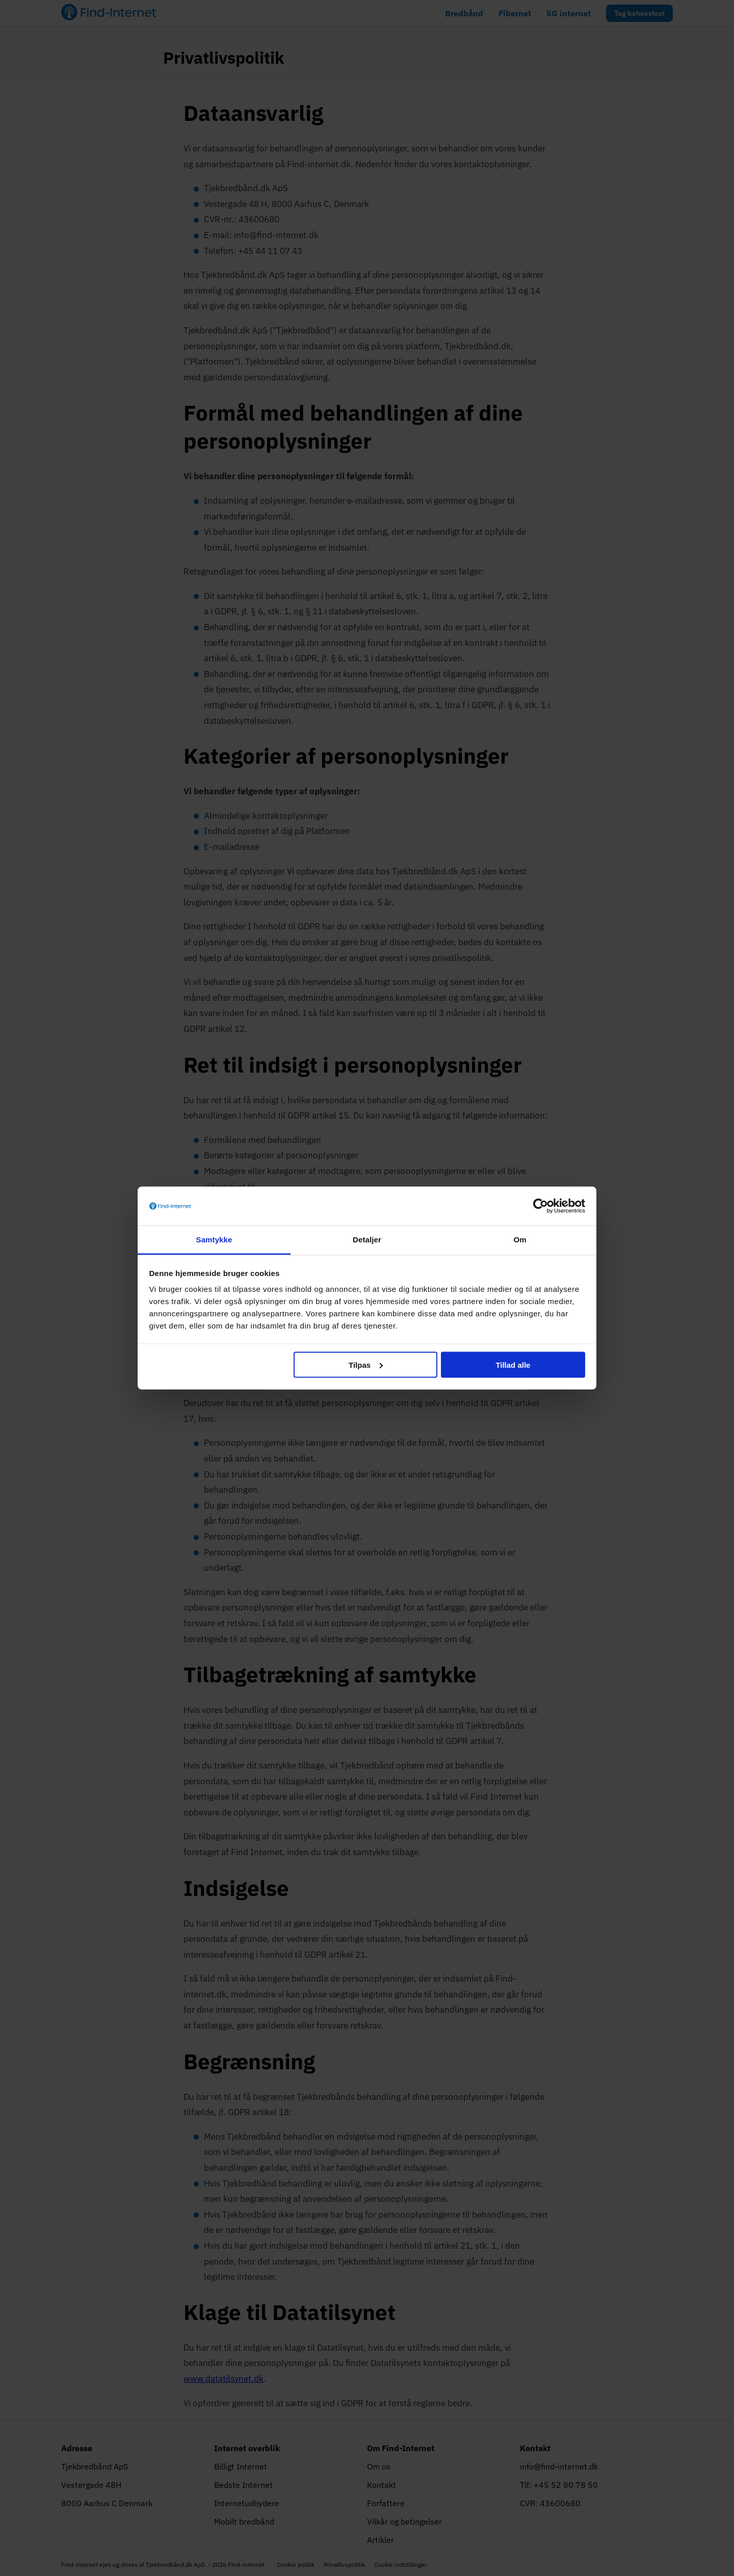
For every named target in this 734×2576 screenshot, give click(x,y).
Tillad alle (512, 1364)
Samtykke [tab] (214, 1239)
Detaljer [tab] (367, 1239)
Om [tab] (519, 1239)
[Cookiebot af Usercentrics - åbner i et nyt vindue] (540, 1206)
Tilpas (366, 1364)
